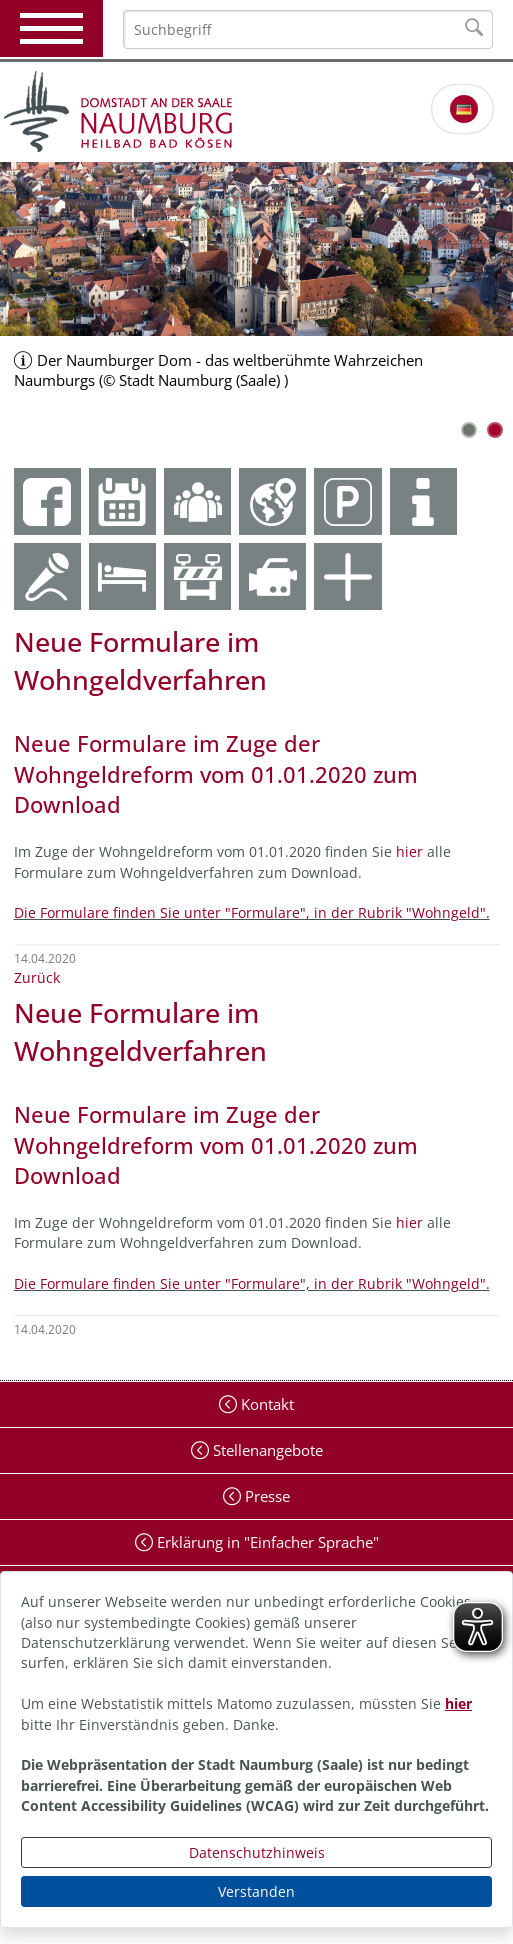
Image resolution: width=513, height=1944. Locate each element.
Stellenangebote (266, 1450)
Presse (265, 1496)
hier (458, 1703)
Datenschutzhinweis (257, 1852)
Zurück (37, 977)
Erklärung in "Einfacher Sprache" (266, 1542)
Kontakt (265, 1404)
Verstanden (256, 1891)
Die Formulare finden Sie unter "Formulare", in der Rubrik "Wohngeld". (252, 912)
